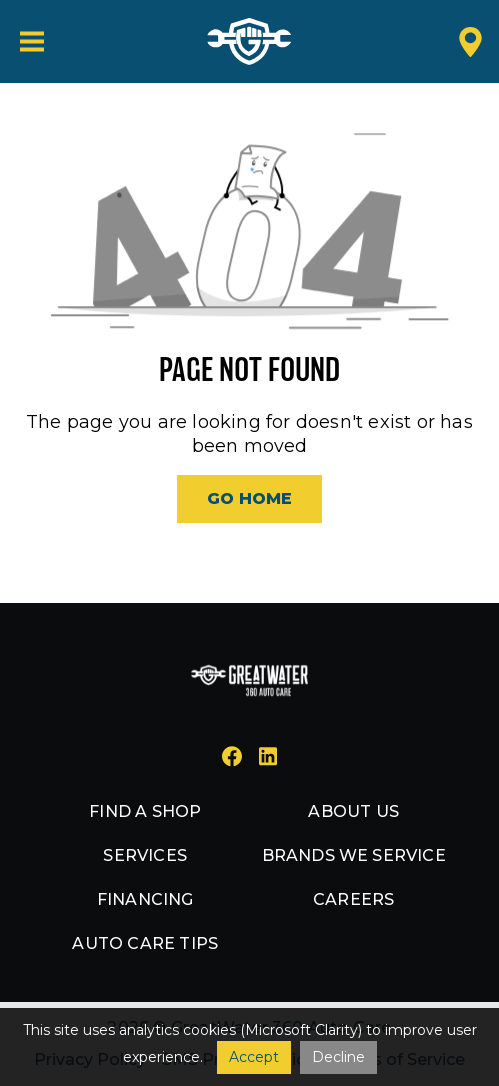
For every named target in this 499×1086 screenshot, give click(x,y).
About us (353, 811)
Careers (353, 899)
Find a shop (145, 811)
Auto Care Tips (145, 943)
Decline (338, 1057)
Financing (145, 899)
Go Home (249, 498)
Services (145, 855)
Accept (254, 1057)
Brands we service (354, 855)
